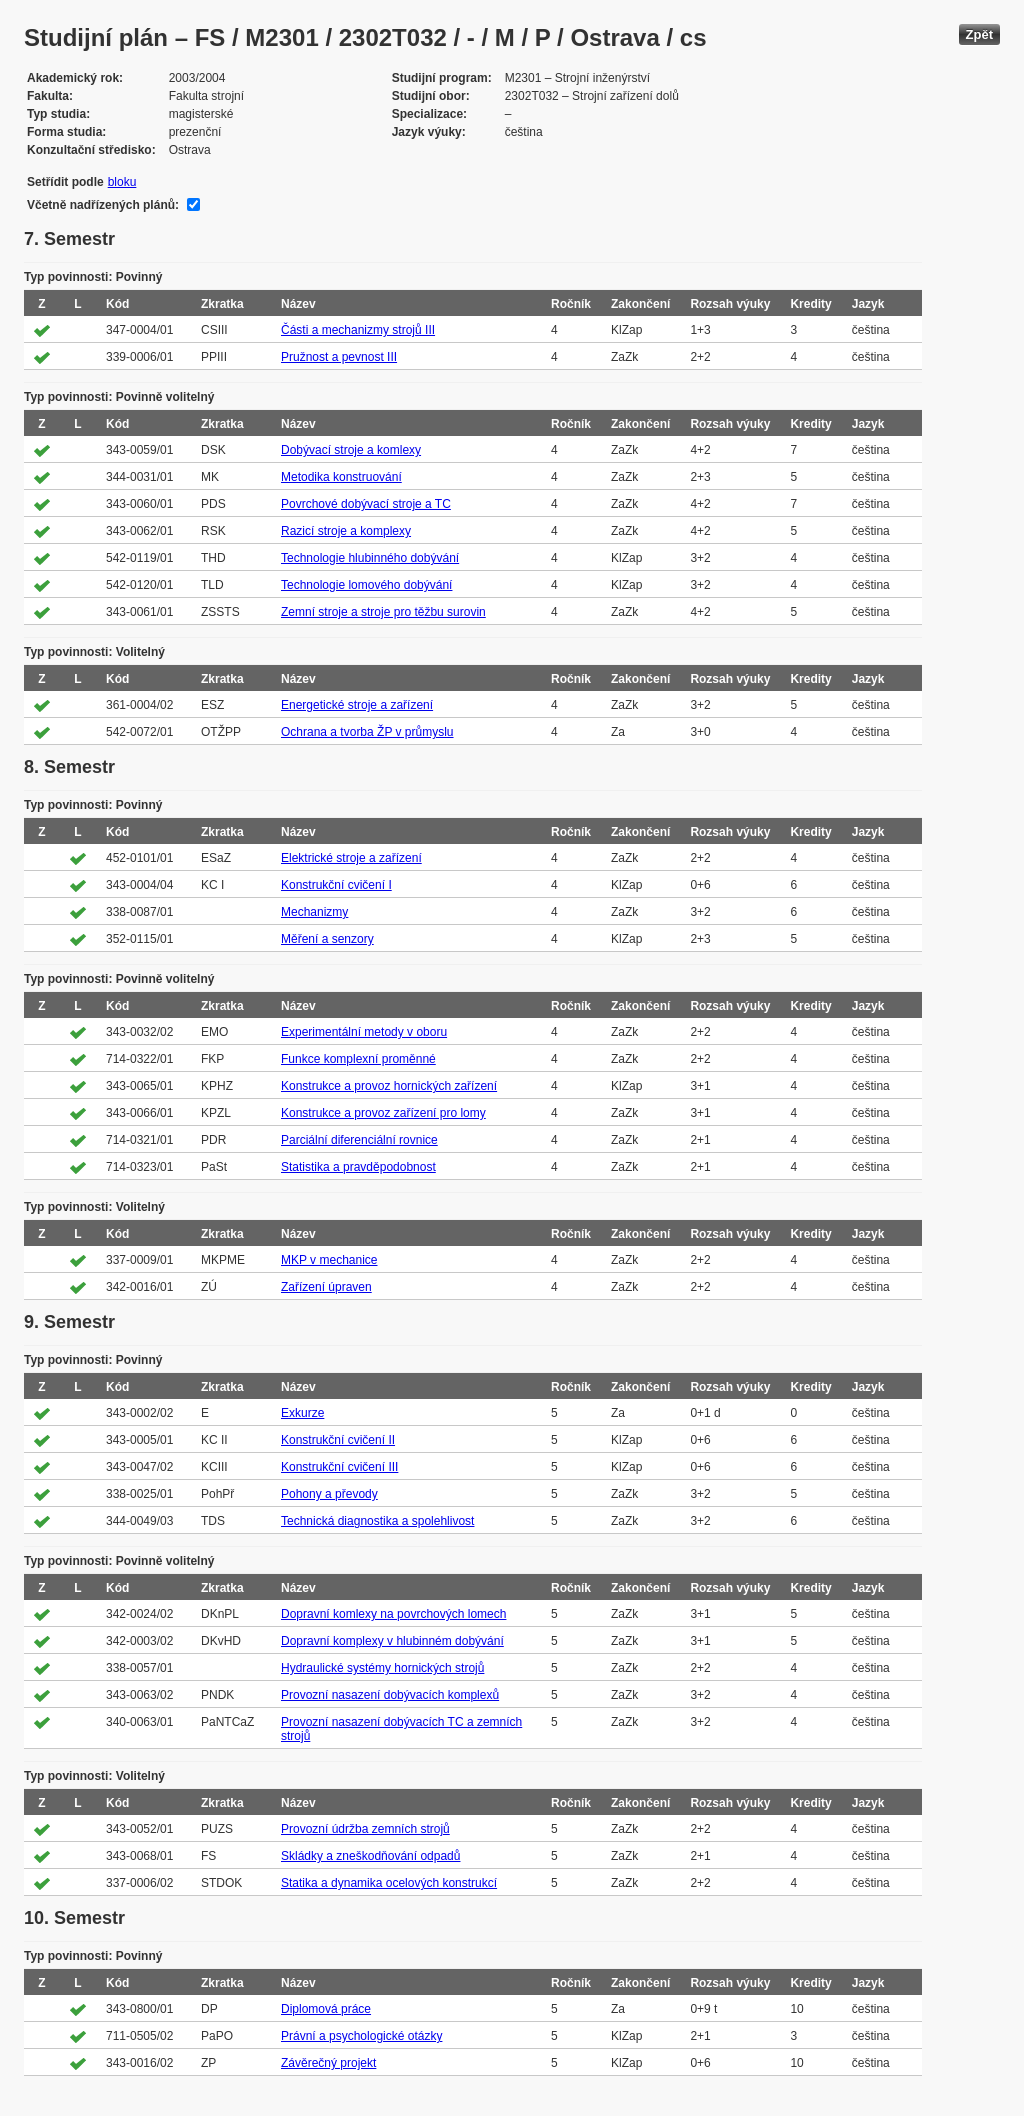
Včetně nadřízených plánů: (103, 205)
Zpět (979, 34)
